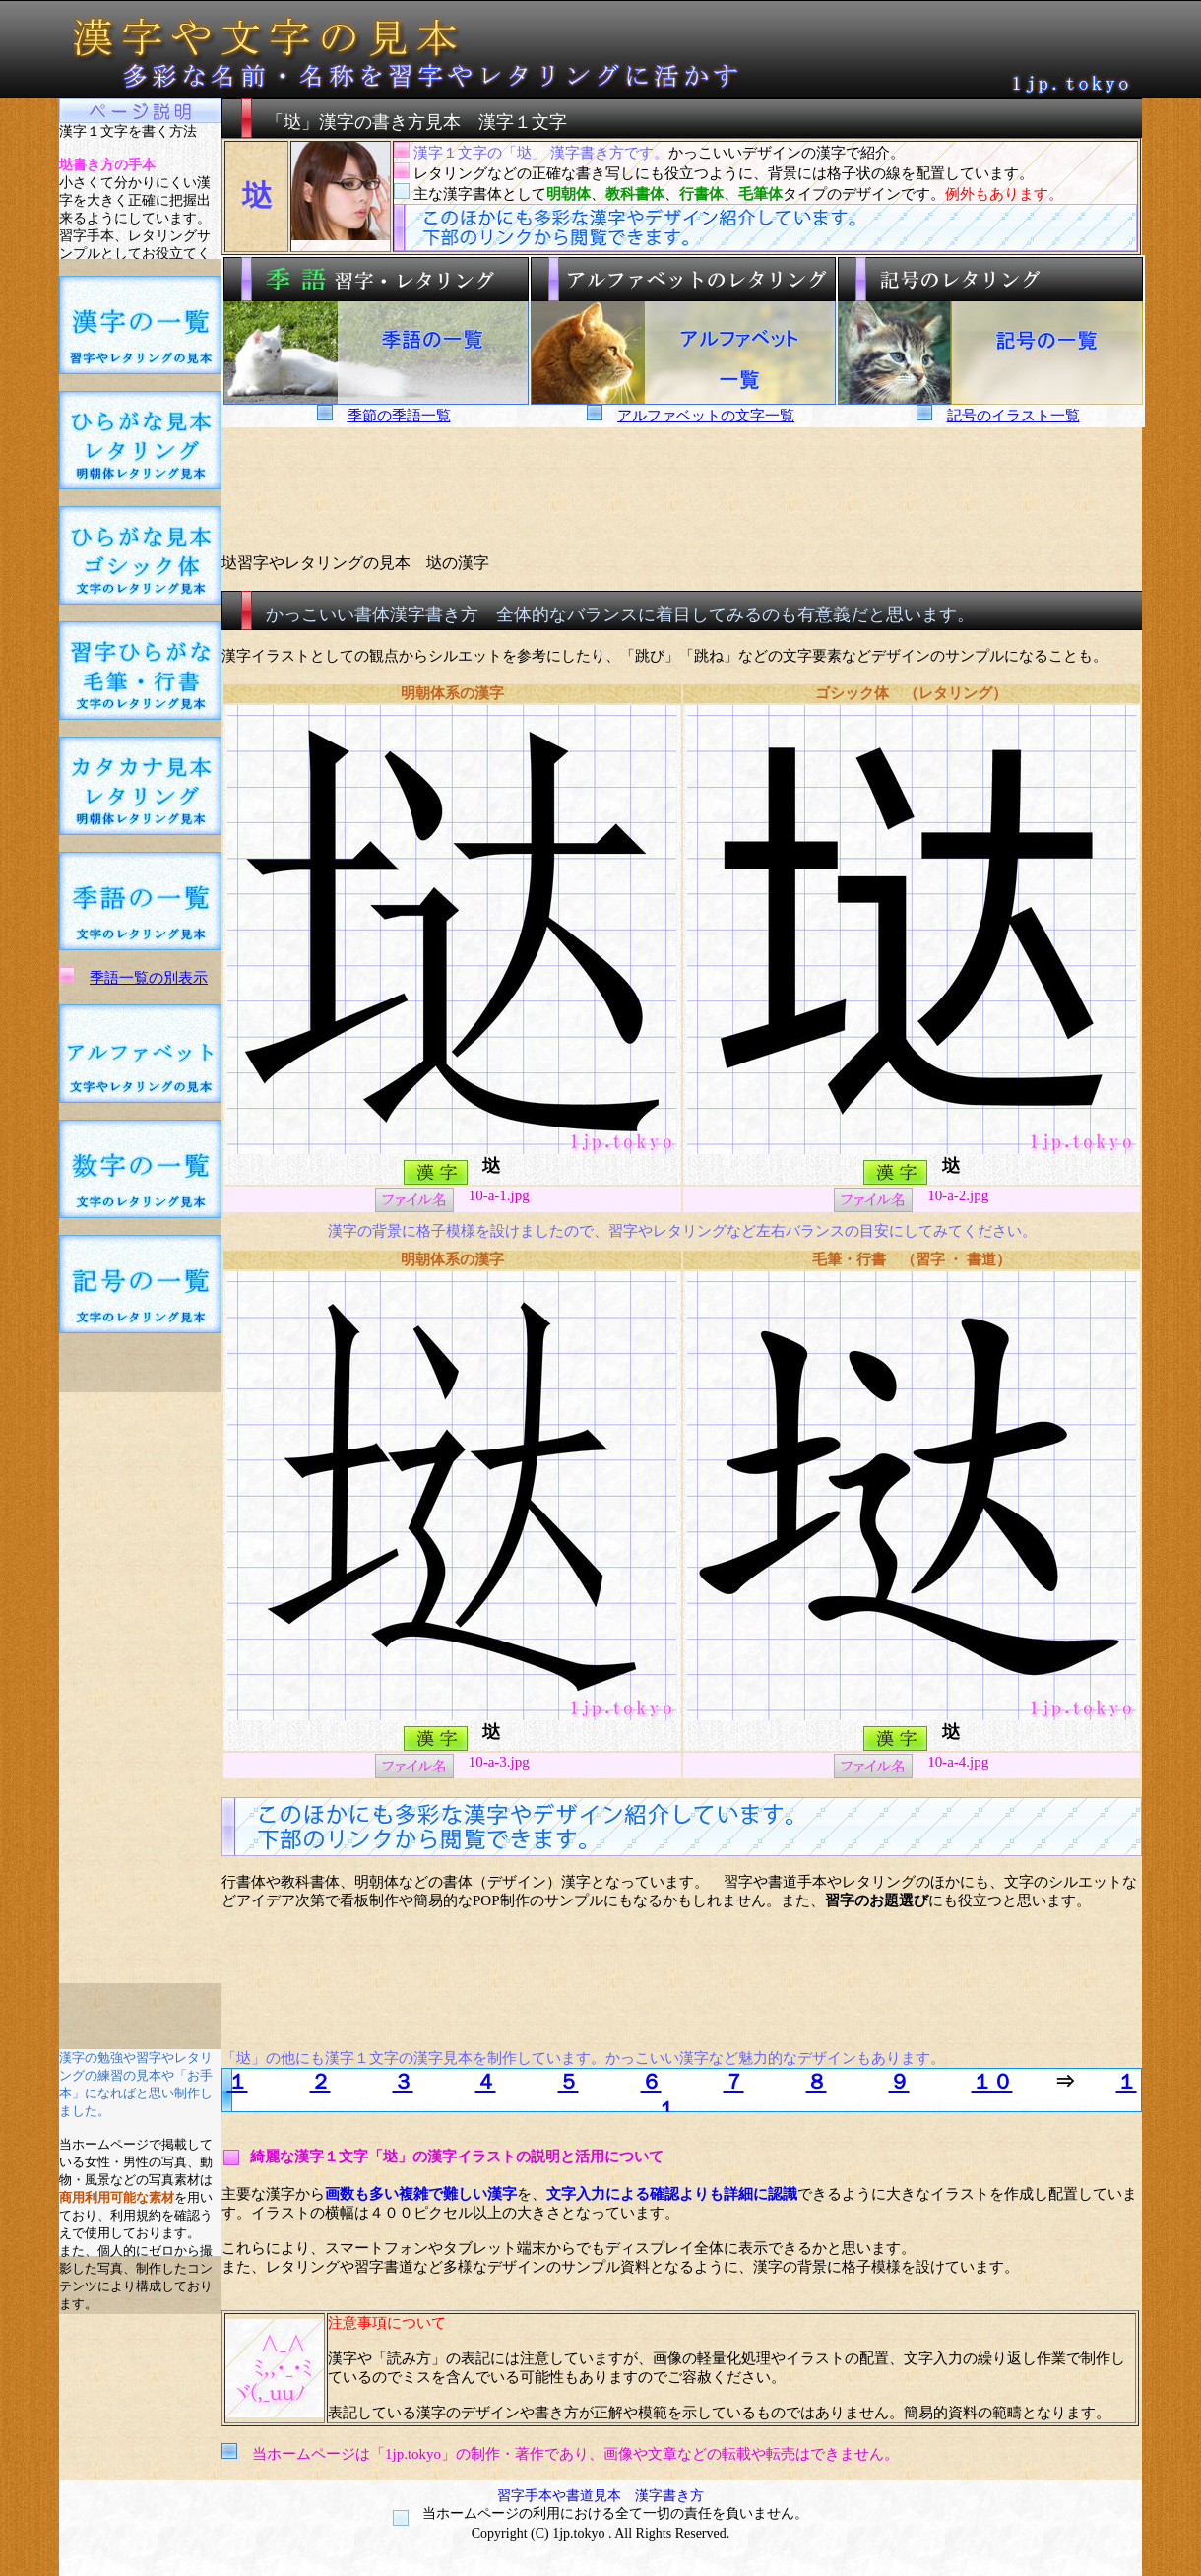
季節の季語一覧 (399, 415)
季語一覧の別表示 (149, 978)
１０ (992, 2081)
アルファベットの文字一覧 (705, 415)
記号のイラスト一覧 (1013, 415)
